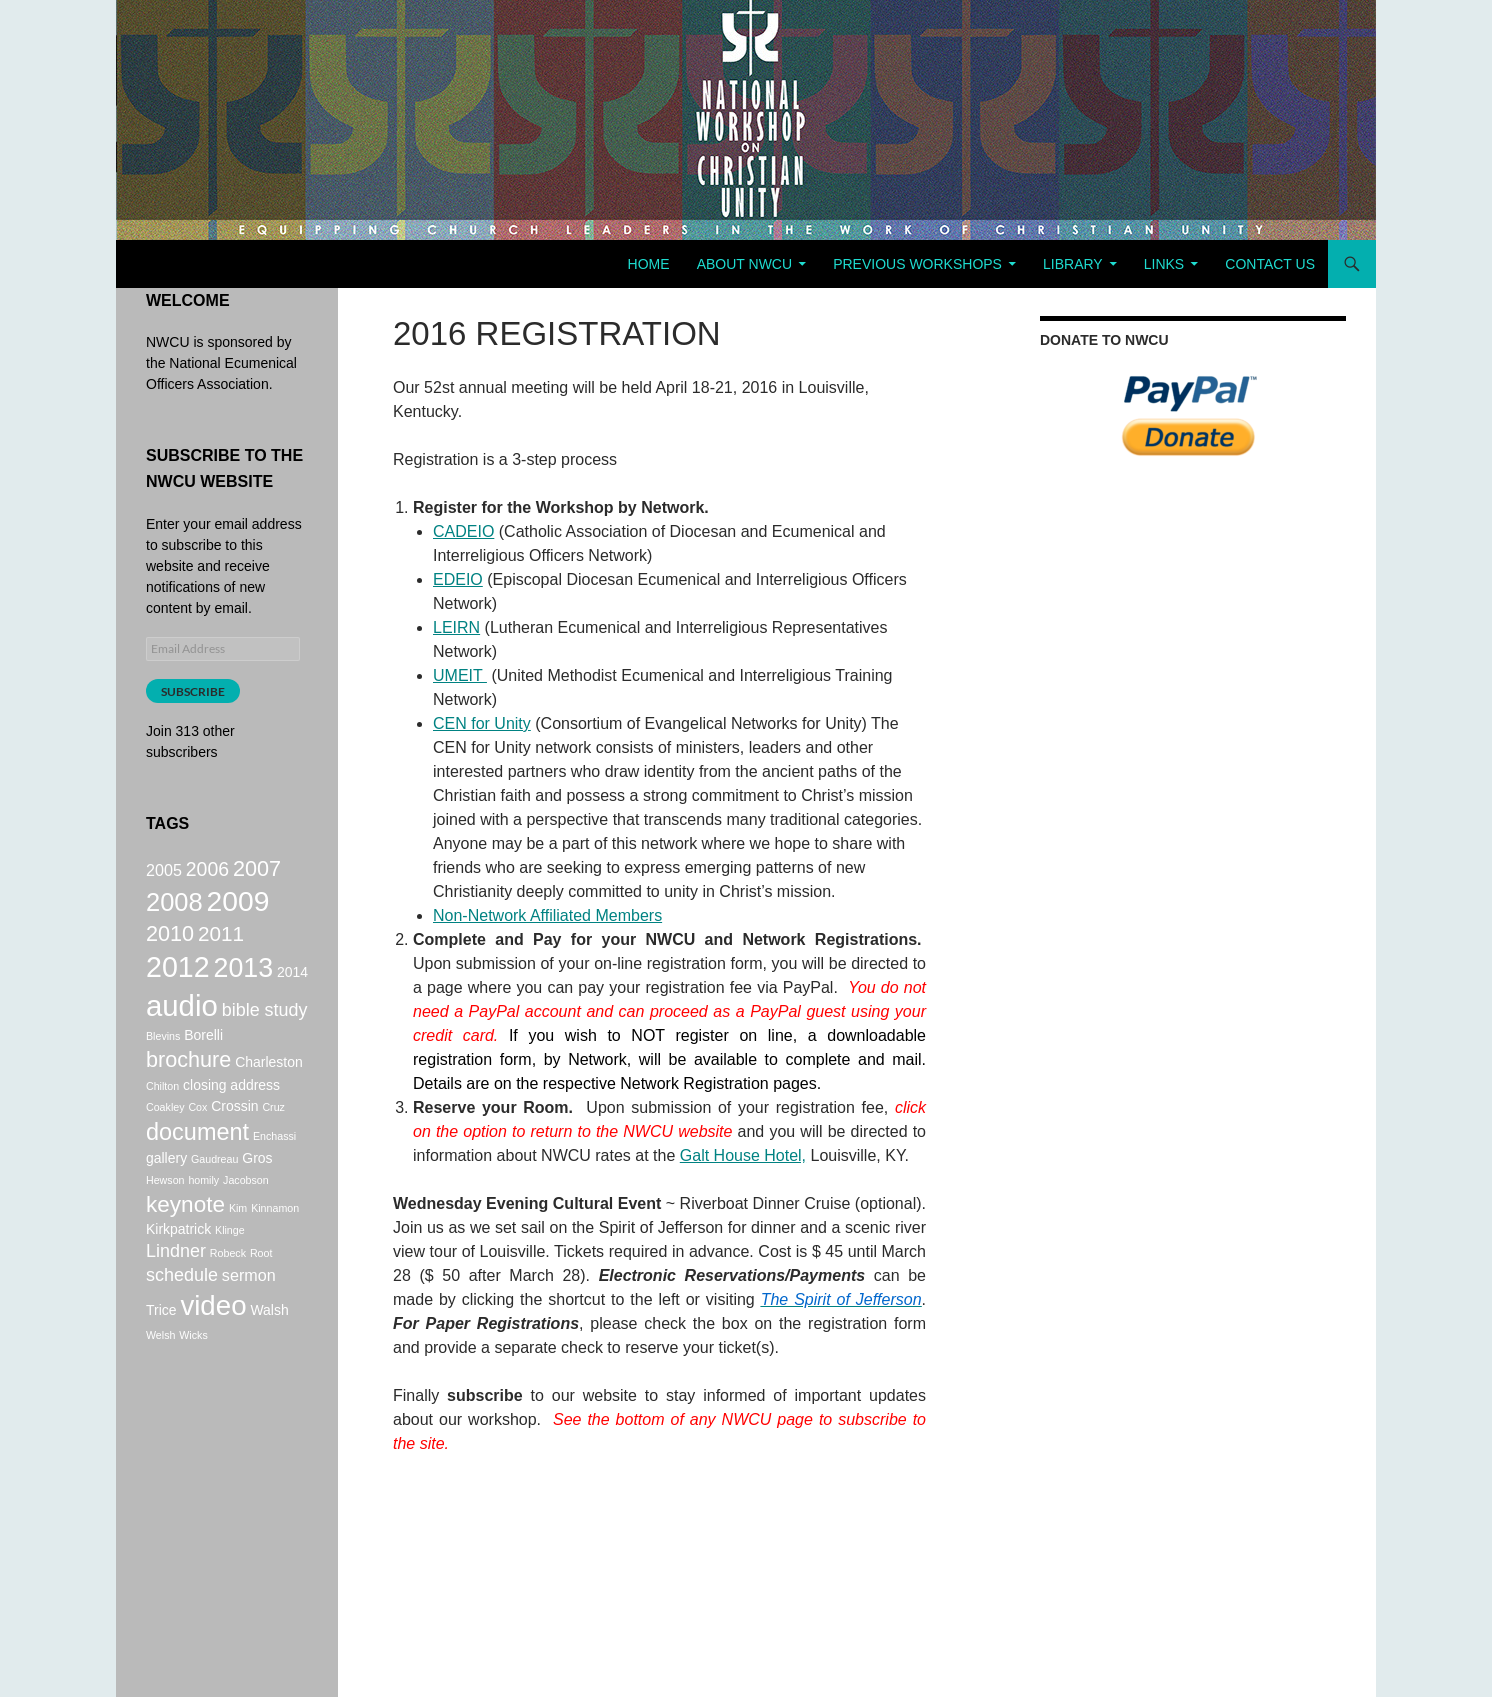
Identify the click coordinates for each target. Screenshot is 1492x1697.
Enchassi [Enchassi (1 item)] (274, 1165)
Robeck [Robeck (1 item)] (228, 1291)
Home (649, 264)
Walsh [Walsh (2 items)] (269, 1355)
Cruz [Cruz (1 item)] (273, 1134)
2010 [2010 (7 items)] (170, 944)
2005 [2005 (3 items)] (164, 872)
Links (1164, 264)
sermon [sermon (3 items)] (249, 1316)
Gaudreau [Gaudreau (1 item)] (214, 1190)
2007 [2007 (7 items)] (257, 870)
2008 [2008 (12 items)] (174, 909)
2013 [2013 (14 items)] (244, 984)
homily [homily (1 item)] (203, 1211)
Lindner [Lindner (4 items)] (176, 1289)
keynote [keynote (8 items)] (185, 1237)
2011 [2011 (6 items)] (221, 944)
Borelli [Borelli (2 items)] (203, 1059)
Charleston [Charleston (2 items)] (268, 1088)
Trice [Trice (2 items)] (161, 1355)
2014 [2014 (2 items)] (292, 988)
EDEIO (458, 579)
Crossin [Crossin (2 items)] (234, 1133)
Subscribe (193, 691)
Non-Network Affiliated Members (547, 915)
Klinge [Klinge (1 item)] (230, 1266)
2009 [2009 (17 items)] (238, 908)
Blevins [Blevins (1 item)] (163, 1060)
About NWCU (744, 264)
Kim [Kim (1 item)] (238, 1241)
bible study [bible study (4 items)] (265, 1031)
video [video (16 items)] (213, 1350)
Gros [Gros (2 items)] (257, 1189)
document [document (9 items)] (197, 1161)
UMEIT (460, 675)
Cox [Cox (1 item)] (197, 1134)
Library (1073, 264)
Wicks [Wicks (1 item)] (193, 1383)
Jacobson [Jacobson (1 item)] (246, 1211)
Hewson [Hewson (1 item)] (165, 1211)
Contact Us (1270, 264)
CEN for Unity (482, 723)
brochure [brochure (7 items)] (188, 1085)
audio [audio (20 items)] (182, 1026)
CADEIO (463, 531)
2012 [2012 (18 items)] (178, 983)
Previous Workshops (917, 264)
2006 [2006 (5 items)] (207, 871)
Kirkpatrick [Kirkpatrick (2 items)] (178, 1265)
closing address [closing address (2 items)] (231, 1112)
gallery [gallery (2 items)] (166, 1189)
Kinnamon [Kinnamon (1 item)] (275, 1241)
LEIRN (456, 627)
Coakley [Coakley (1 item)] (165, 1134)
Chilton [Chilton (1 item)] (162, 1113)
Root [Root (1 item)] (261, 1291)
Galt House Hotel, (743, 1155)
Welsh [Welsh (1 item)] (160, 1383)
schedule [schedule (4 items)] (182, 1316)
